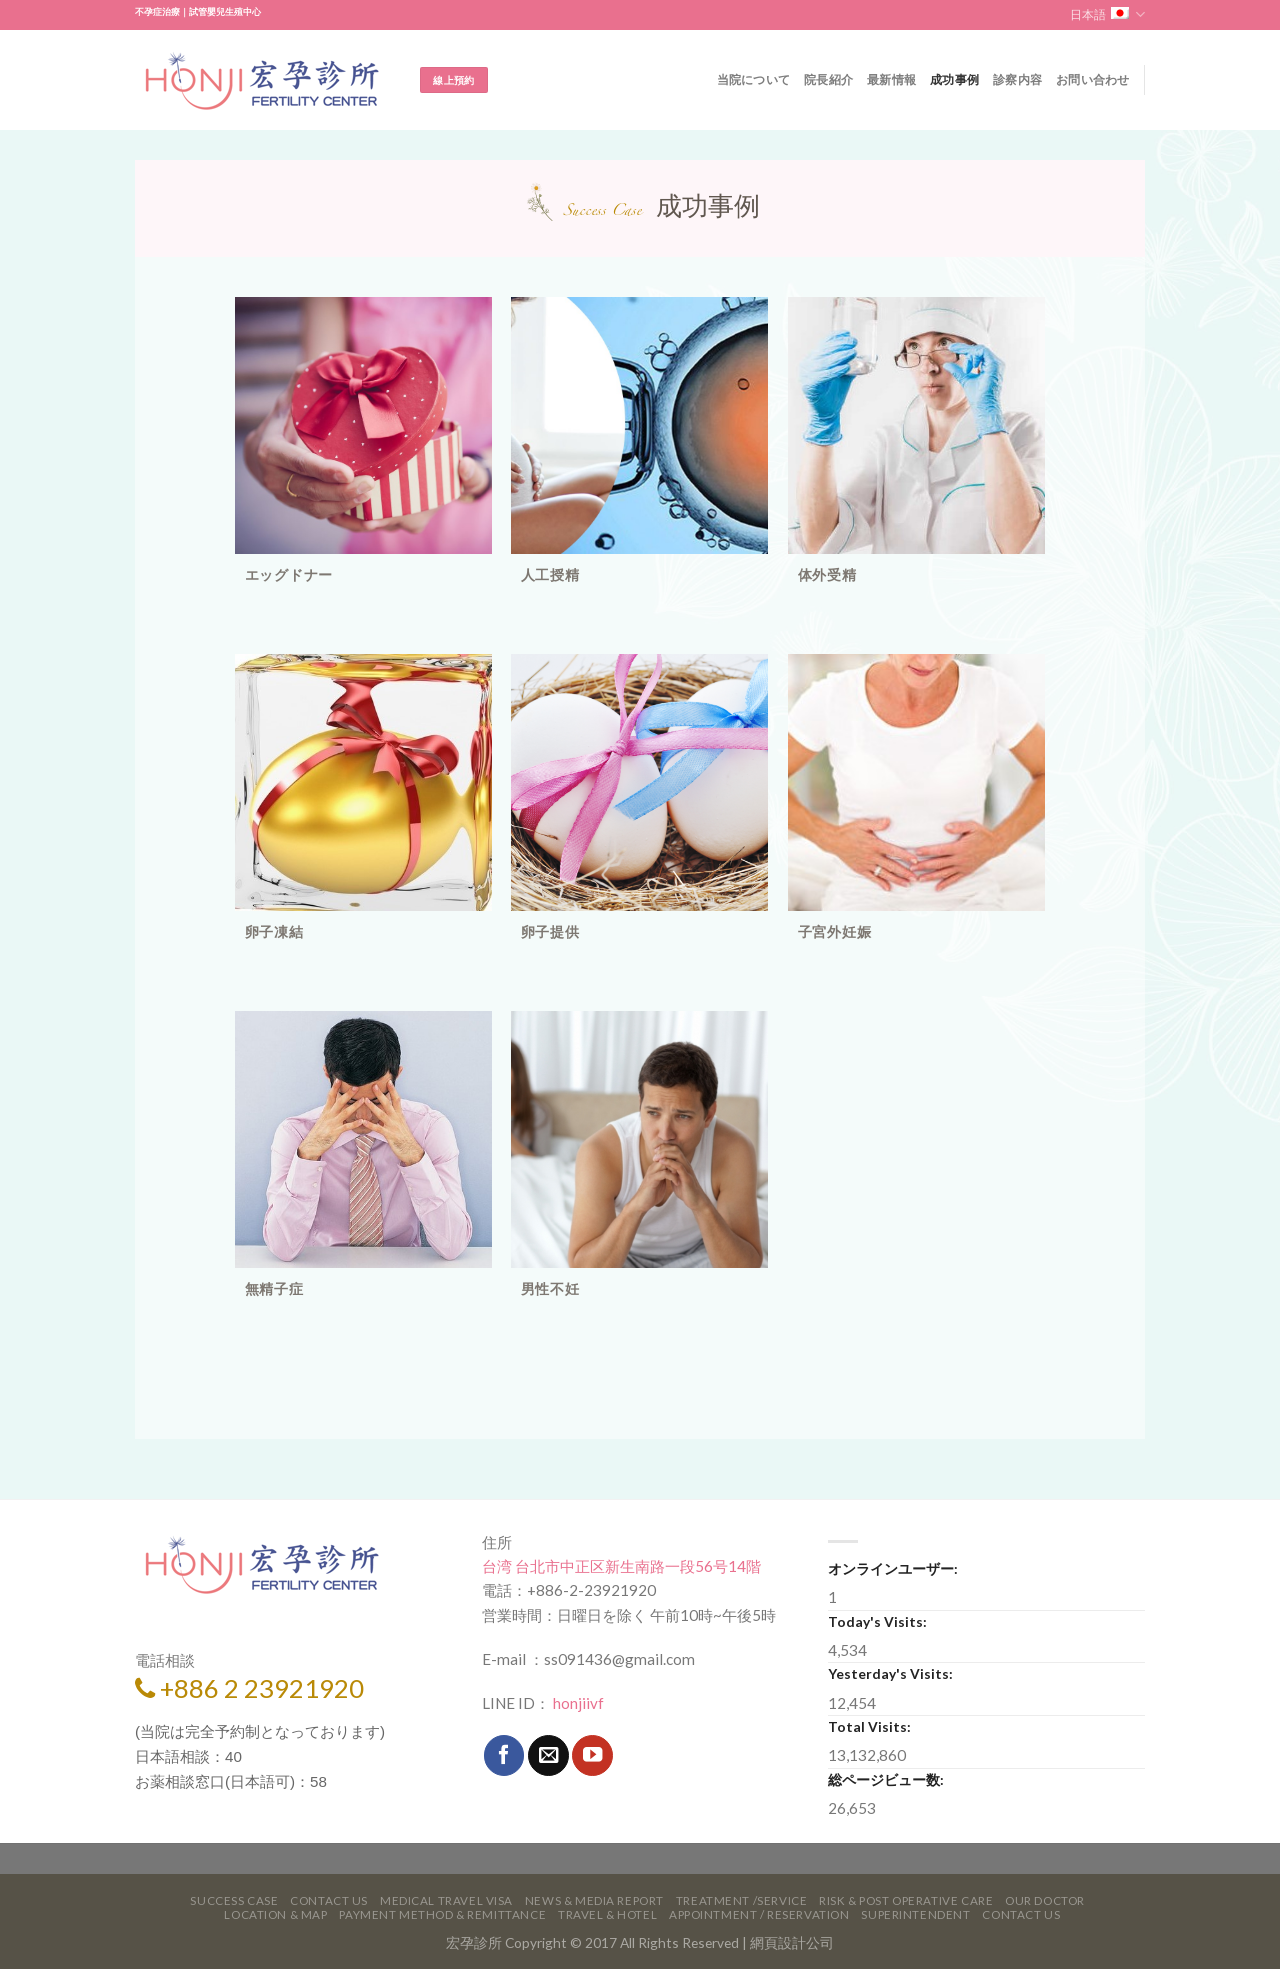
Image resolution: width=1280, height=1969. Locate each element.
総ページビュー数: (886, 1779)
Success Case (234, 1900)
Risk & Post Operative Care (906, 1900)
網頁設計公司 (792, 1942)
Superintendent (915, 1914)
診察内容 (1017, 79)
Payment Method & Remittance (442, 1914)
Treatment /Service (741, 1900)
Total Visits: (869, 1726)
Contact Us (329, 1900)
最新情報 (891, 79)
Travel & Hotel (607, 1914)
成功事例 (954, 79)
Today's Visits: (877, 1621)
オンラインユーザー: (893, 1568)
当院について (753, 79)
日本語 (1107, 14)
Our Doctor (1045, 1900)
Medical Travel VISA (446, 1900)
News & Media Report (594, 1900)
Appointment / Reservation (759, 1914)
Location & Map (275, 1914)
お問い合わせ (1092, 79)
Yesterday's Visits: (890, 1673)
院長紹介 (828, 79)
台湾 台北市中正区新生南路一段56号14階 (621, 1566)
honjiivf (577, 1703)
